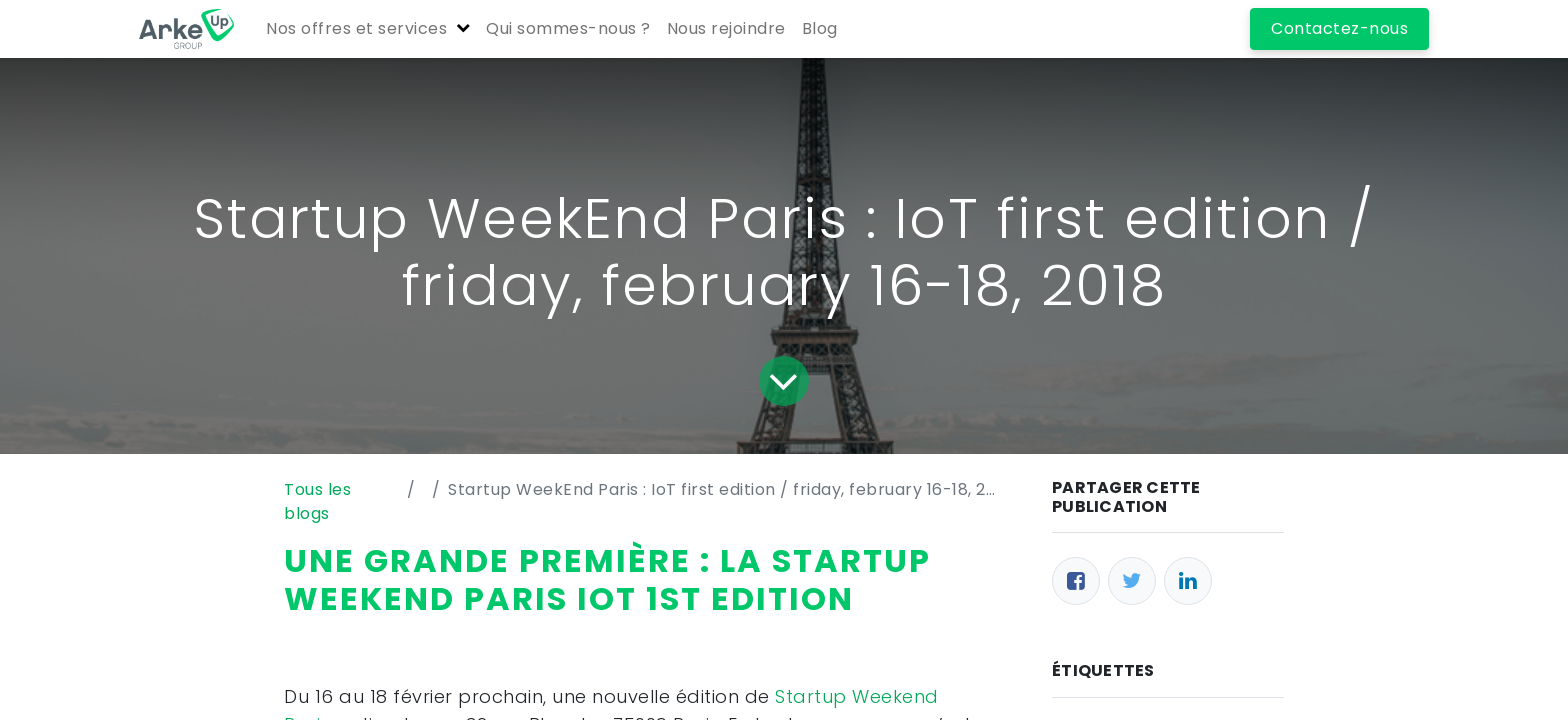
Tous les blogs (317, 501)
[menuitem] (568, 29)
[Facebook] (1076, 581)
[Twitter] (1132, 581)
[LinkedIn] (1188, 581)
